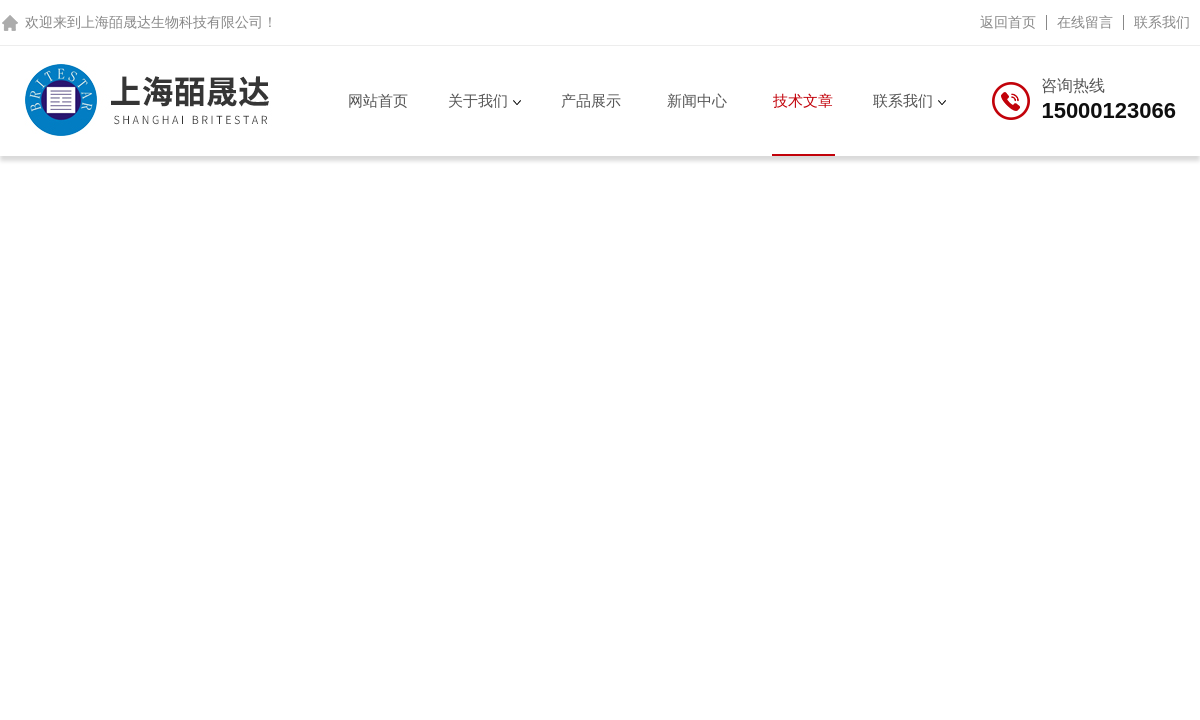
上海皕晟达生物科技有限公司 (172, 22)
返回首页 (1008, 22)
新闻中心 (697, 100)
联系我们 (1162, 22)
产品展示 (591, 100)
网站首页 (378, 100)
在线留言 (1085, 22)
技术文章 (803, 100)
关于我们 (478, 100)
